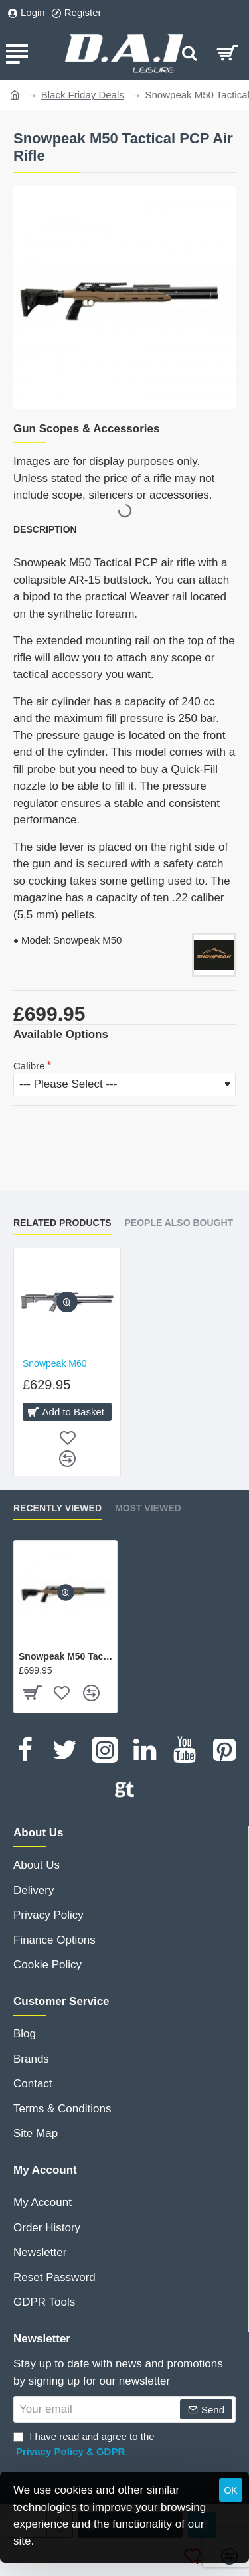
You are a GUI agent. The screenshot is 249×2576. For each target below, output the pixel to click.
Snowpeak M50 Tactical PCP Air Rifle (65, 1656)
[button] (67, 1302)
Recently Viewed (57, 1508)
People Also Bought (179, 1222)
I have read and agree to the (84, 2445)
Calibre (29, 1065)
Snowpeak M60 (55, 1363)
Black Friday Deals (82, 94)
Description (45, 529)
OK (230, 2490)
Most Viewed (148, 1508)
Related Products (62, 1222)
